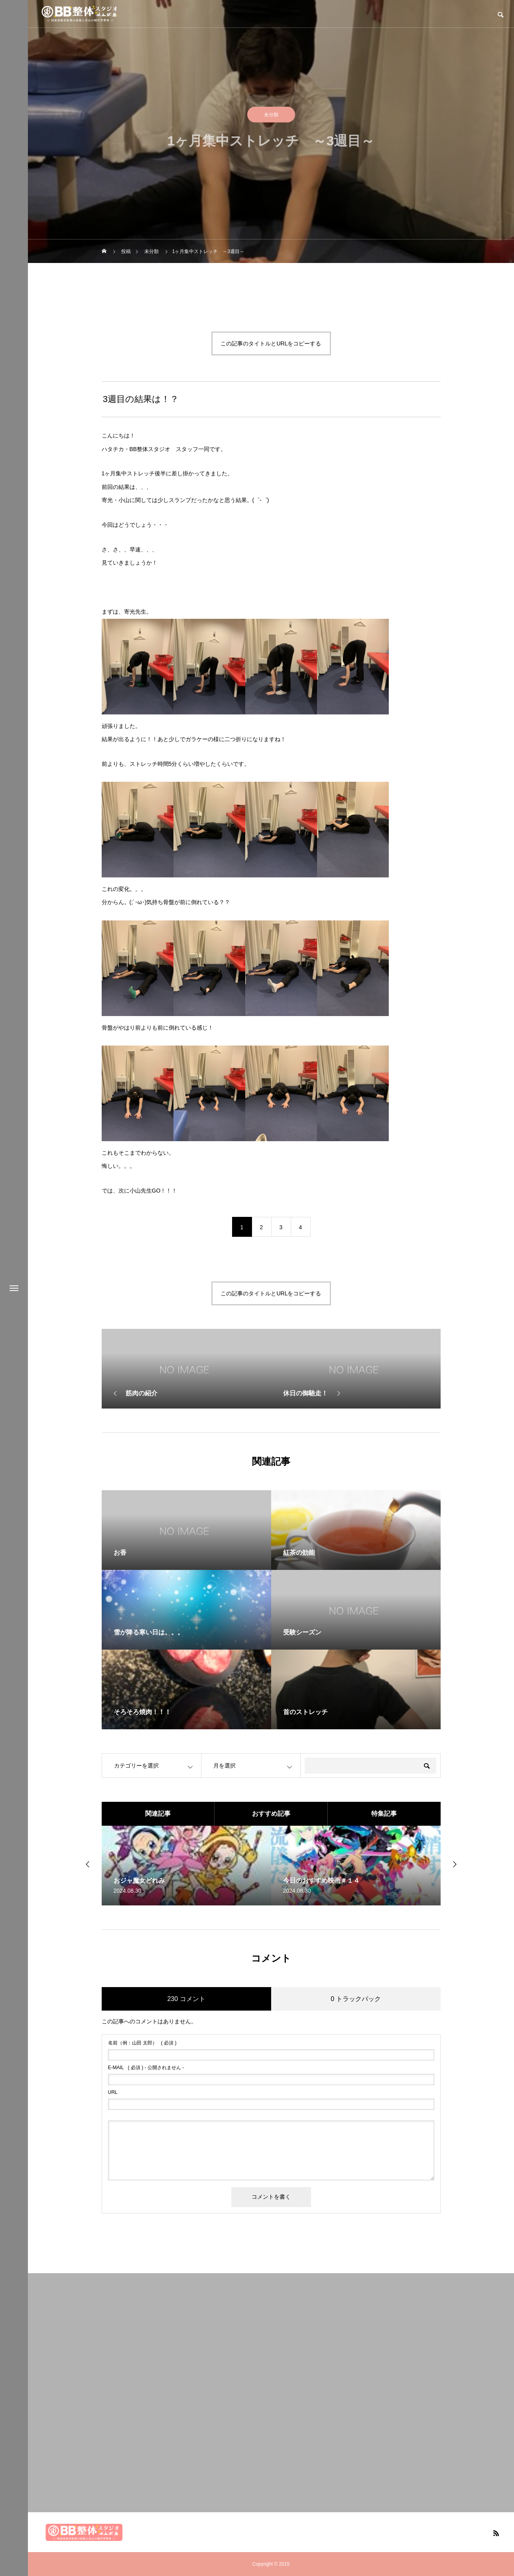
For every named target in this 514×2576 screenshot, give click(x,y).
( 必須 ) (142, 2042)
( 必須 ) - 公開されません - (146, 2067)
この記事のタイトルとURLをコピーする (271, 343)
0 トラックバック (355, 1998)
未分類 (271, 116)
